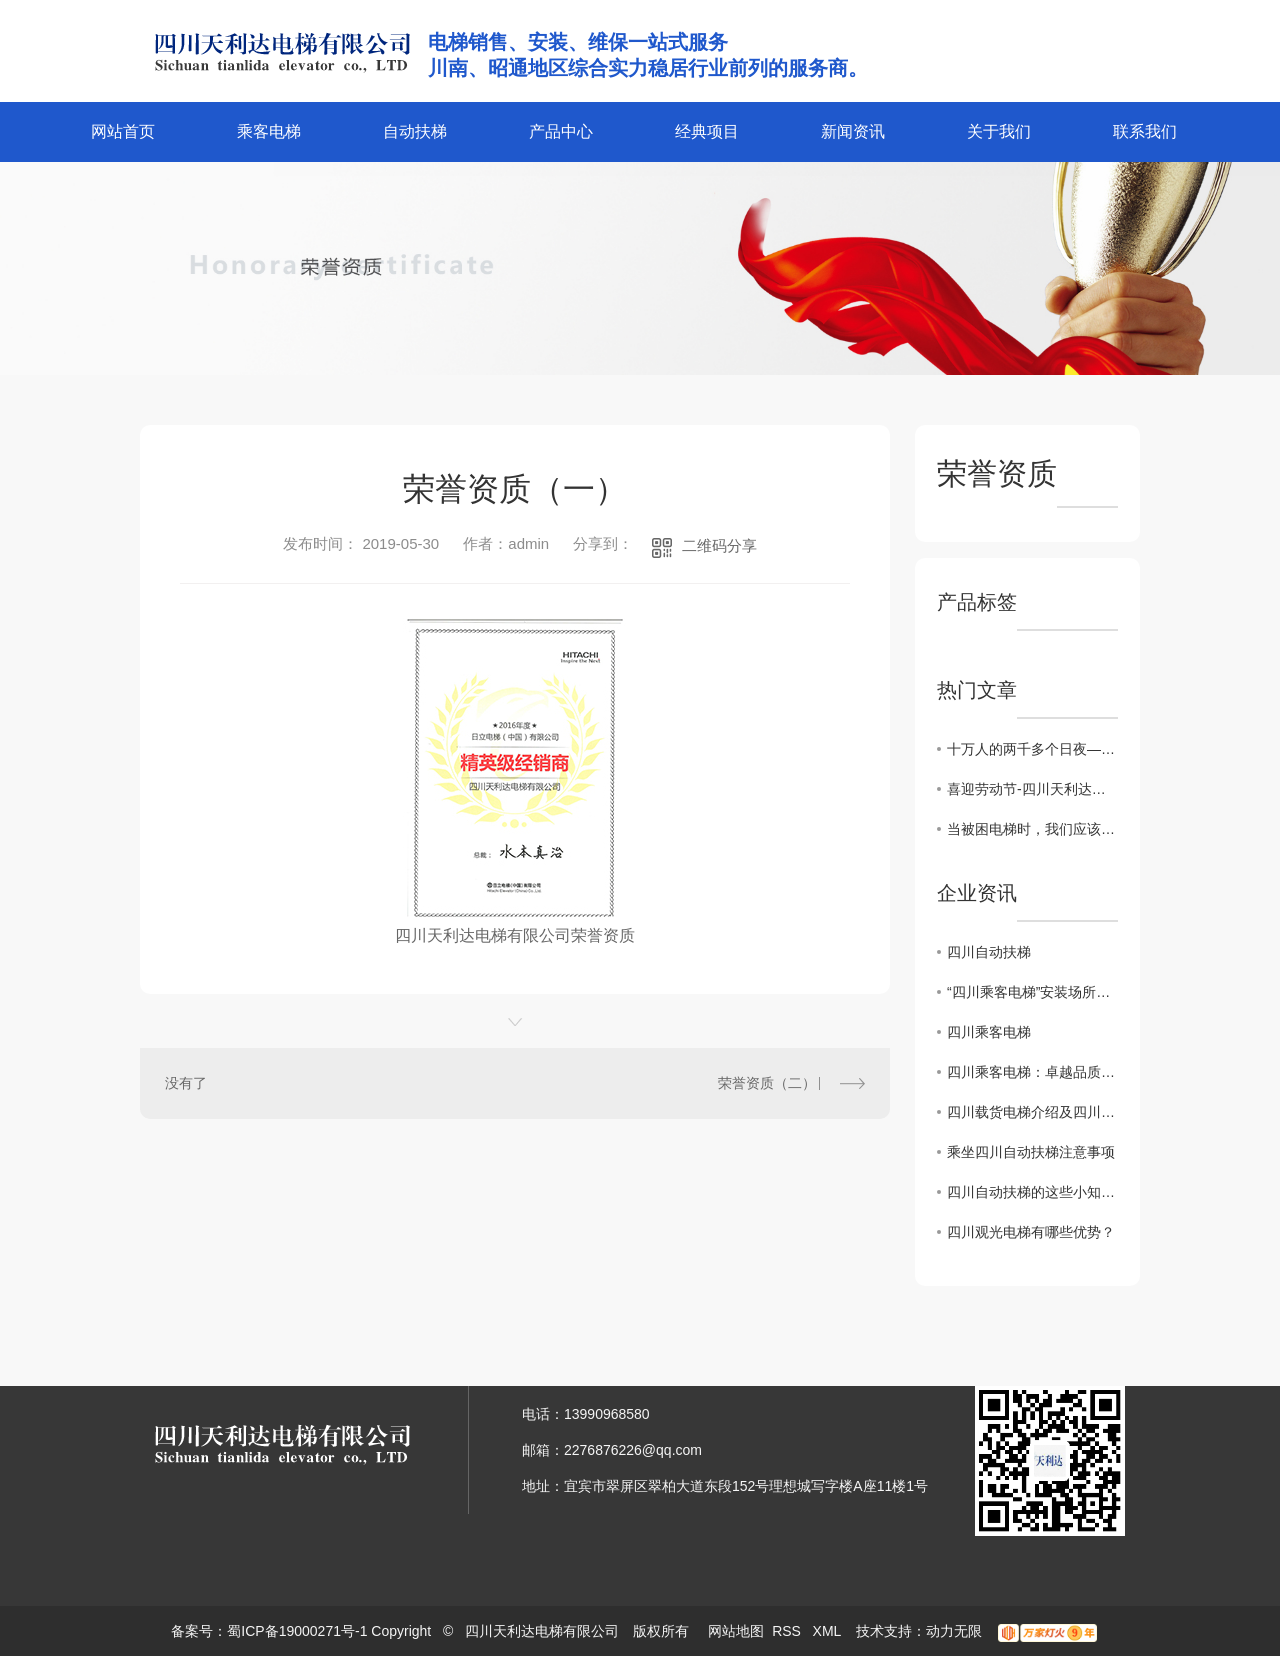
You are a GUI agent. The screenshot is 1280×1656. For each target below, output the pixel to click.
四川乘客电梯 (989, 1032)
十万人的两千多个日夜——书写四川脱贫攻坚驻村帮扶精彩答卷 (1032, 749)
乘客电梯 (269, 131)
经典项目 (707, 131)
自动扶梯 (415, 131)
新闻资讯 (853, 131)
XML (829, 1631)
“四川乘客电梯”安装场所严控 (1032, 992)
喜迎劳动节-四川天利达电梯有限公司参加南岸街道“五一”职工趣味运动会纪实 (1032, 789)
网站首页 (123, 131)
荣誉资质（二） (767, 1083)
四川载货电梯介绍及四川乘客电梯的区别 (1032, 1112)
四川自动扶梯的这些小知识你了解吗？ (1032, 1192)
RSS (788, 1631)
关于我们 (999, 131)
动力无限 (954, 1631)
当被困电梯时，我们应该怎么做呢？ (1032, 829)
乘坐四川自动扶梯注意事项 (1031, 1152)
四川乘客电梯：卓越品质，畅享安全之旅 (1032, 1072)
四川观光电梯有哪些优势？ (1031, 1232)
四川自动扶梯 (989, 952)
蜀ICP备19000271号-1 (297, 1631)
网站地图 (736, 1631)
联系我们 (1145, 131)
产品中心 (561, 131)
